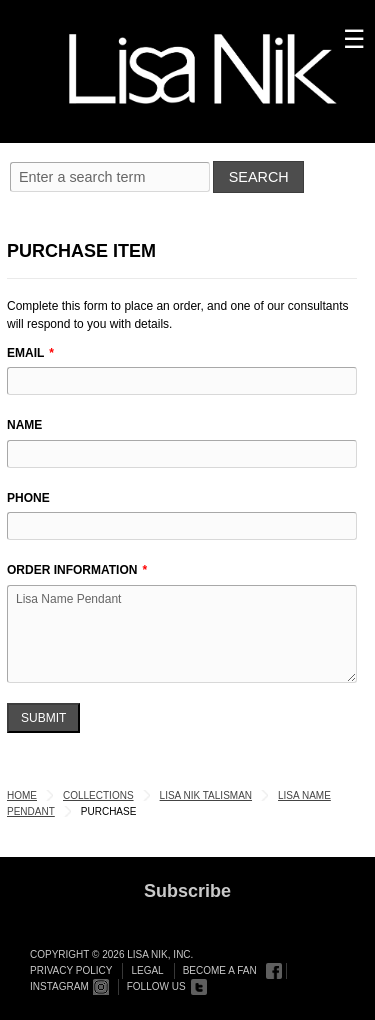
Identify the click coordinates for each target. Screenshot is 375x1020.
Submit (43, 718)
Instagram (59, 986)
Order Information (72, 570)
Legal (147, 970)
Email (25, 353)
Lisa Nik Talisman (206, 795)
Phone (28, 498)
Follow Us (156, 986)
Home (22, 795)
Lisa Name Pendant (182, 634)
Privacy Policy (71, 970)
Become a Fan (220, 970)
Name (24, 425)
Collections (98, 795)
